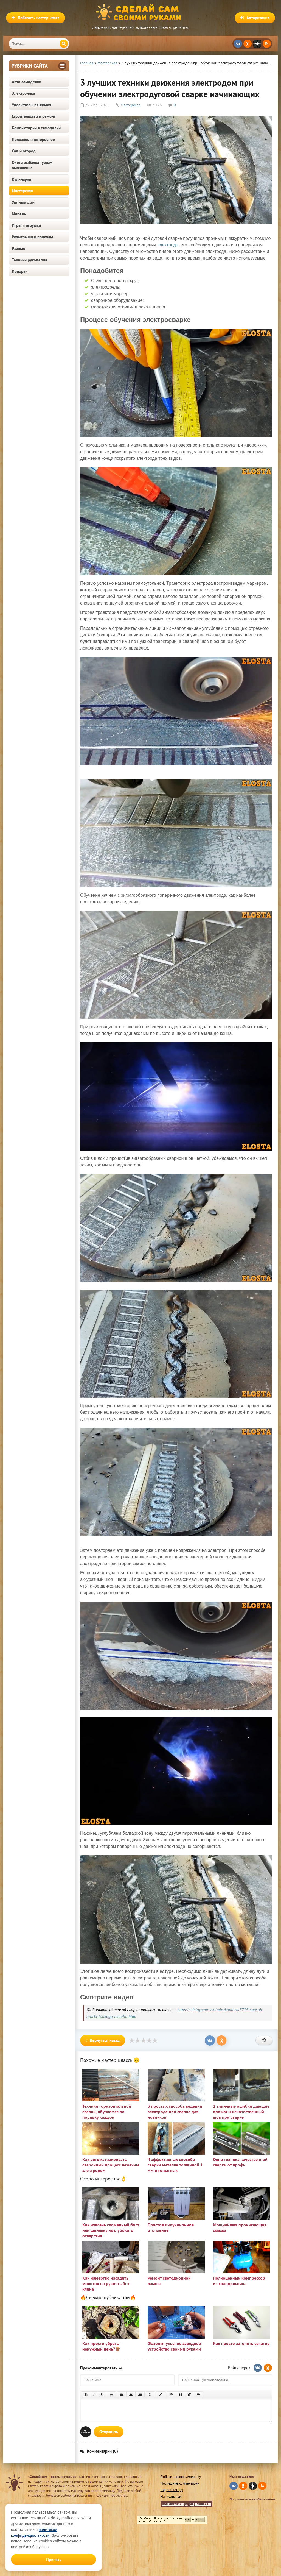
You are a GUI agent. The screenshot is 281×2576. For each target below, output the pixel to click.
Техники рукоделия (29, 260)
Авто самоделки (26, 81)
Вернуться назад (103, 2040)
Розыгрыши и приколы (32, 237)
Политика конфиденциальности (186, 2504)
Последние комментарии (180, 2483)
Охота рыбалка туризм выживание (32, 165)
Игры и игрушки (26, 225)
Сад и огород (24, 151)
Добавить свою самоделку (181, 2476)
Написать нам (171, 2496)
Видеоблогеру (172, 2490)
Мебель (19, 213)
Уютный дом (23, 202)
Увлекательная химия (31, 104)
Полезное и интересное (33, 139)
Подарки (19, 271)
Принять (53, 2559)
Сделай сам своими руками (140, 12)
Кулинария (21, 179)
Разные (18, 248)
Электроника (23, 93)
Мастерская (22, 190)
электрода (167, 245)
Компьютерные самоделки (36, 127)
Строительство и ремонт (33, 116)
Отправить (108, 2431)
